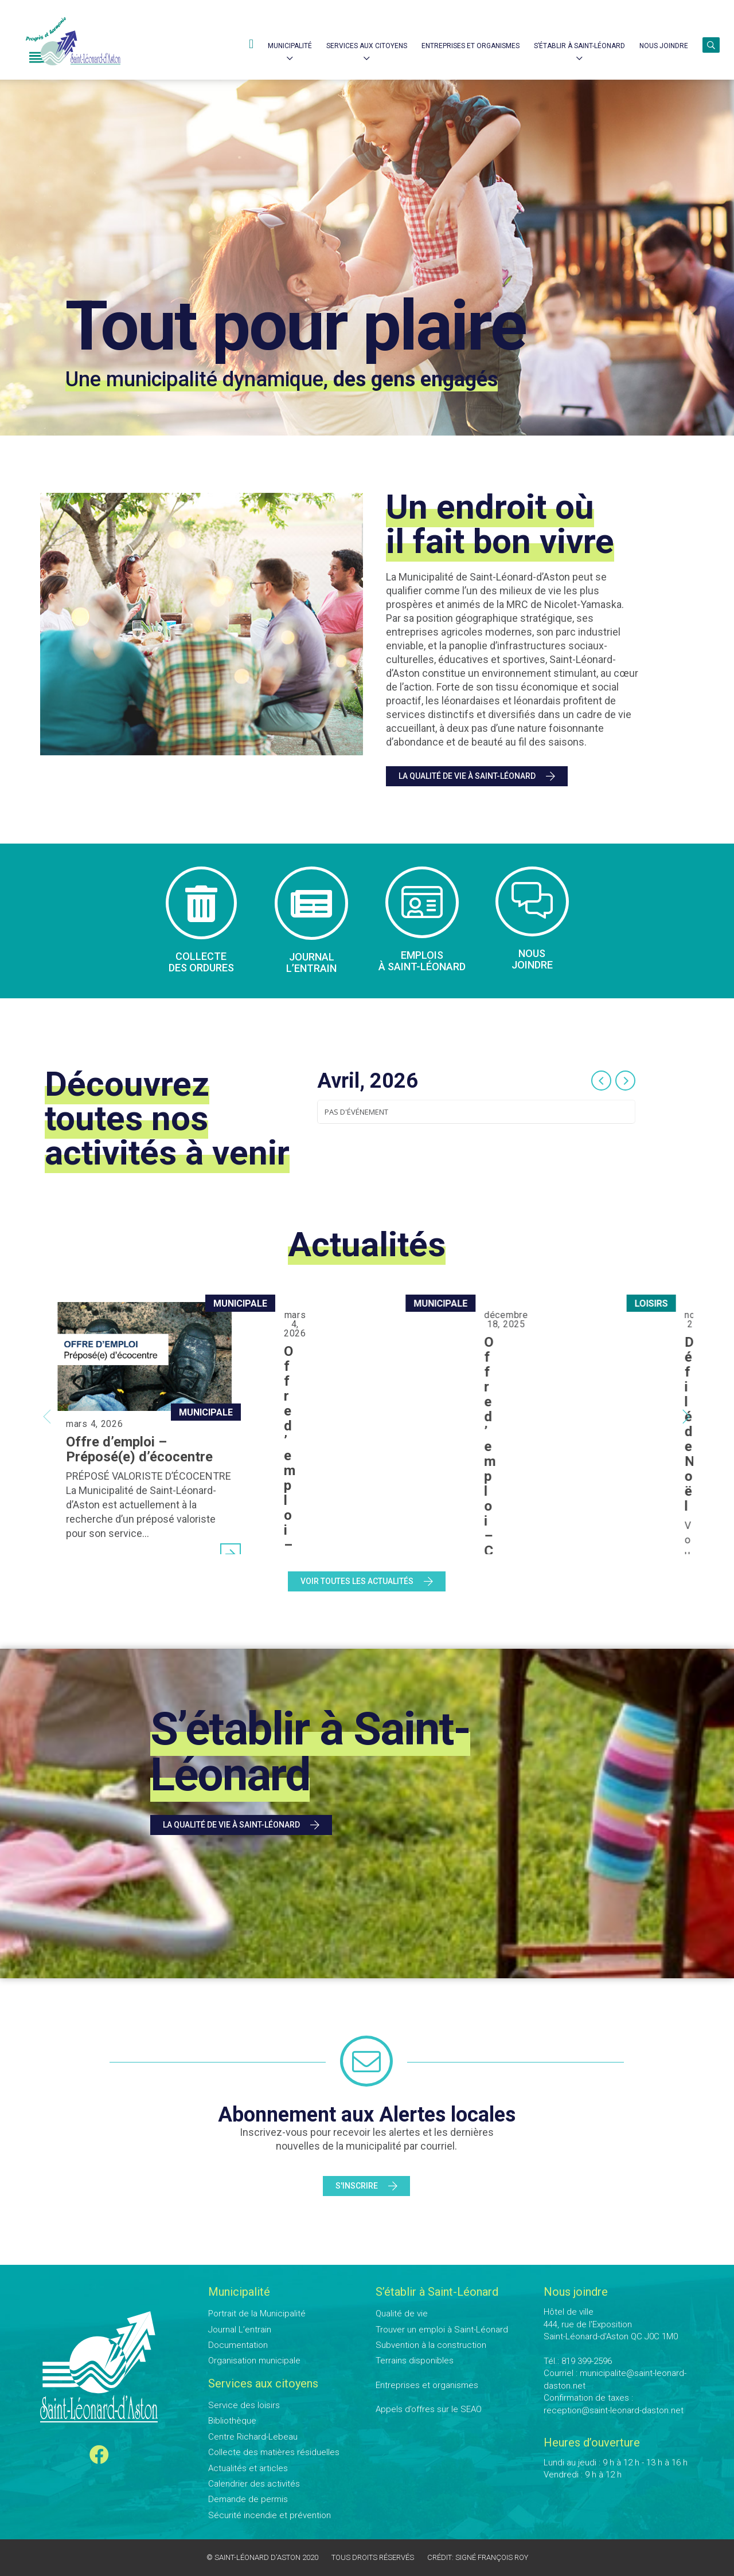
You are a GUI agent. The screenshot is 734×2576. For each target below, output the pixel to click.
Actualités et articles (248, 2468)
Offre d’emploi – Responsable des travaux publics (362, 1348)
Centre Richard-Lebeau (253, 2437)
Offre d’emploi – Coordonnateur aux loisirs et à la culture (582, 1348)
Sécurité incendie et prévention (269, 2515)
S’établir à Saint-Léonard (579, 46)
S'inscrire (366, 2186)
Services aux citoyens (366, 46)
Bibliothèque (232, 2421)
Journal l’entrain (311, 962)
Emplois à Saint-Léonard (422, 961)
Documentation (238, 2345)
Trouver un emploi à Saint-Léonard (442, 2329)
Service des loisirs (244, 2405)
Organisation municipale (254, 2360)
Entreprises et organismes (427, 2385)
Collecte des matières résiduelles (273, 2452)
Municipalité (290, 46)
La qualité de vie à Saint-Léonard (477, 776)
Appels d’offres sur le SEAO (429, 2409)
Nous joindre (663, 46)
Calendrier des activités (254, 2484)
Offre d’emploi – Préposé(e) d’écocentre (139, 1449)
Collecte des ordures (201, 962)
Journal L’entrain (239, 2329)
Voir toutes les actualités (366, 1582)
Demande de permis (248, 2499)
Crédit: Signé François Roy (477, 2557)
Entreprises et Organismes (470, 46)
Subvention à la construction (431, 2345)
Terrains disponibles (415, 2360)
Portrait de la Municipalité (257, 2313)
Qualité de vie (402, 2313)
